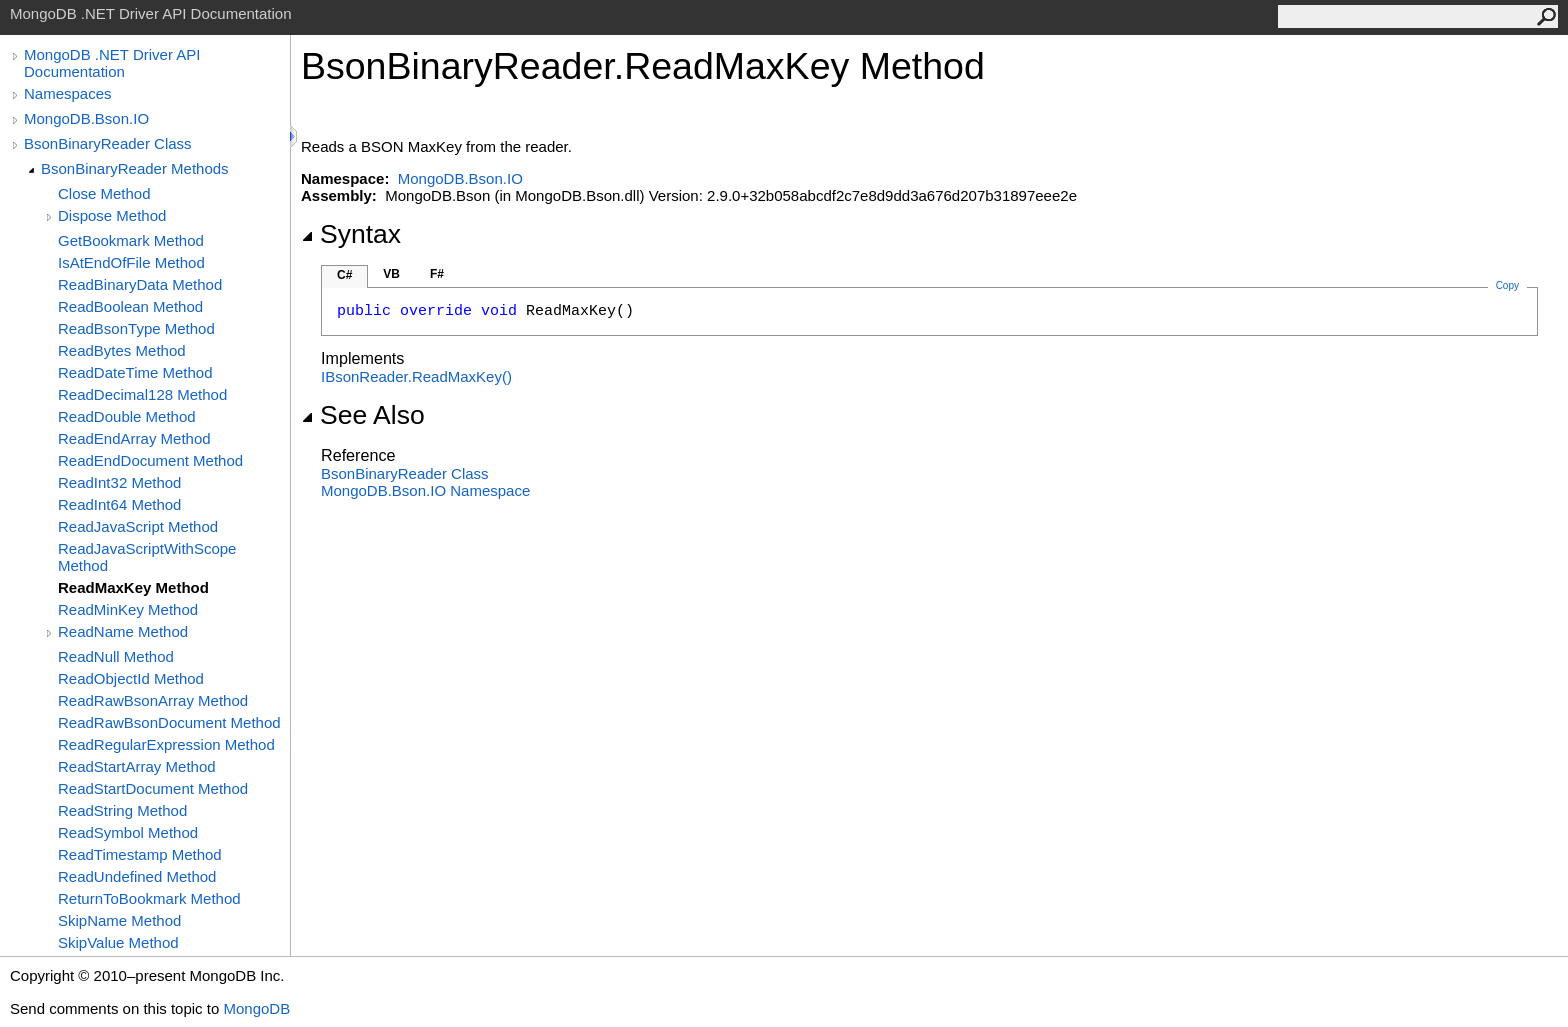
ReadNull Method (116, 656)
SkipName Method (119, 920)
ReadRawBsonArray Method (153, 700)
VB (391, 274)
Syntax (351, 234)
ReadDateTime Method (135, 372)
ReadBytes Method (122, 350)
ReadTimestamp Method (140, 854)
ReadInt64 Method (119, 504)
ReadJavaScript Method (138, 526)
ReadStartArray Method (137, 766)
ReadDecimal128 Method (142, 394)
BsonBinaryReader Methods (135, 168)
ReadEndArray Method (134, 438)
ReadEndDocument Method (150, 460)
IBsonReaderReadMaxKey (416, 376)
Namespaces (68, 93)
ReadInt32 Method (119, 482)
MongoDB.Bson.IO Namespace (425, 490)
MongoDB (256, 1008)
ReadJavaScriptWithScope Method (147, 557)
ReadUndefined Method (137, 876)
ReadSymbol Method (128, 832)
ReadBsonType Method (136, 328)
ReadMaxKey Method (133, 587)
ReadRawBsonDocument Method (169, 722)
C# (344, 275)
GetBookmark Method (131, 240)
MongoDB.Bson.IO (86, 118)
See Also (363, 415)
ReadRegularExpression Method (166, 744)
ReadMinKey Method (128, 609)
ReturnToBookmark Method (149, 898)
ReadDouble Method (127, 416)
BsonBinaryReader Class (108, 143)
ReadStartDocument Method (153, 788)
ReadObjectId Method (131, 678)
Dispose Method (112, 215)
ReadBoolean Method (130, 306)
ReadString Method (122, 810)
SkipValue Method (118, 942)
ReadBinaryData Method (140, 284)
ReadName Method (123, 631)
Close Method (104, 193)
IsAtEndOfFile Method (131, 262)
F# (437, 274)
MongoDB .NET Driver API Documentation (112, 63)
